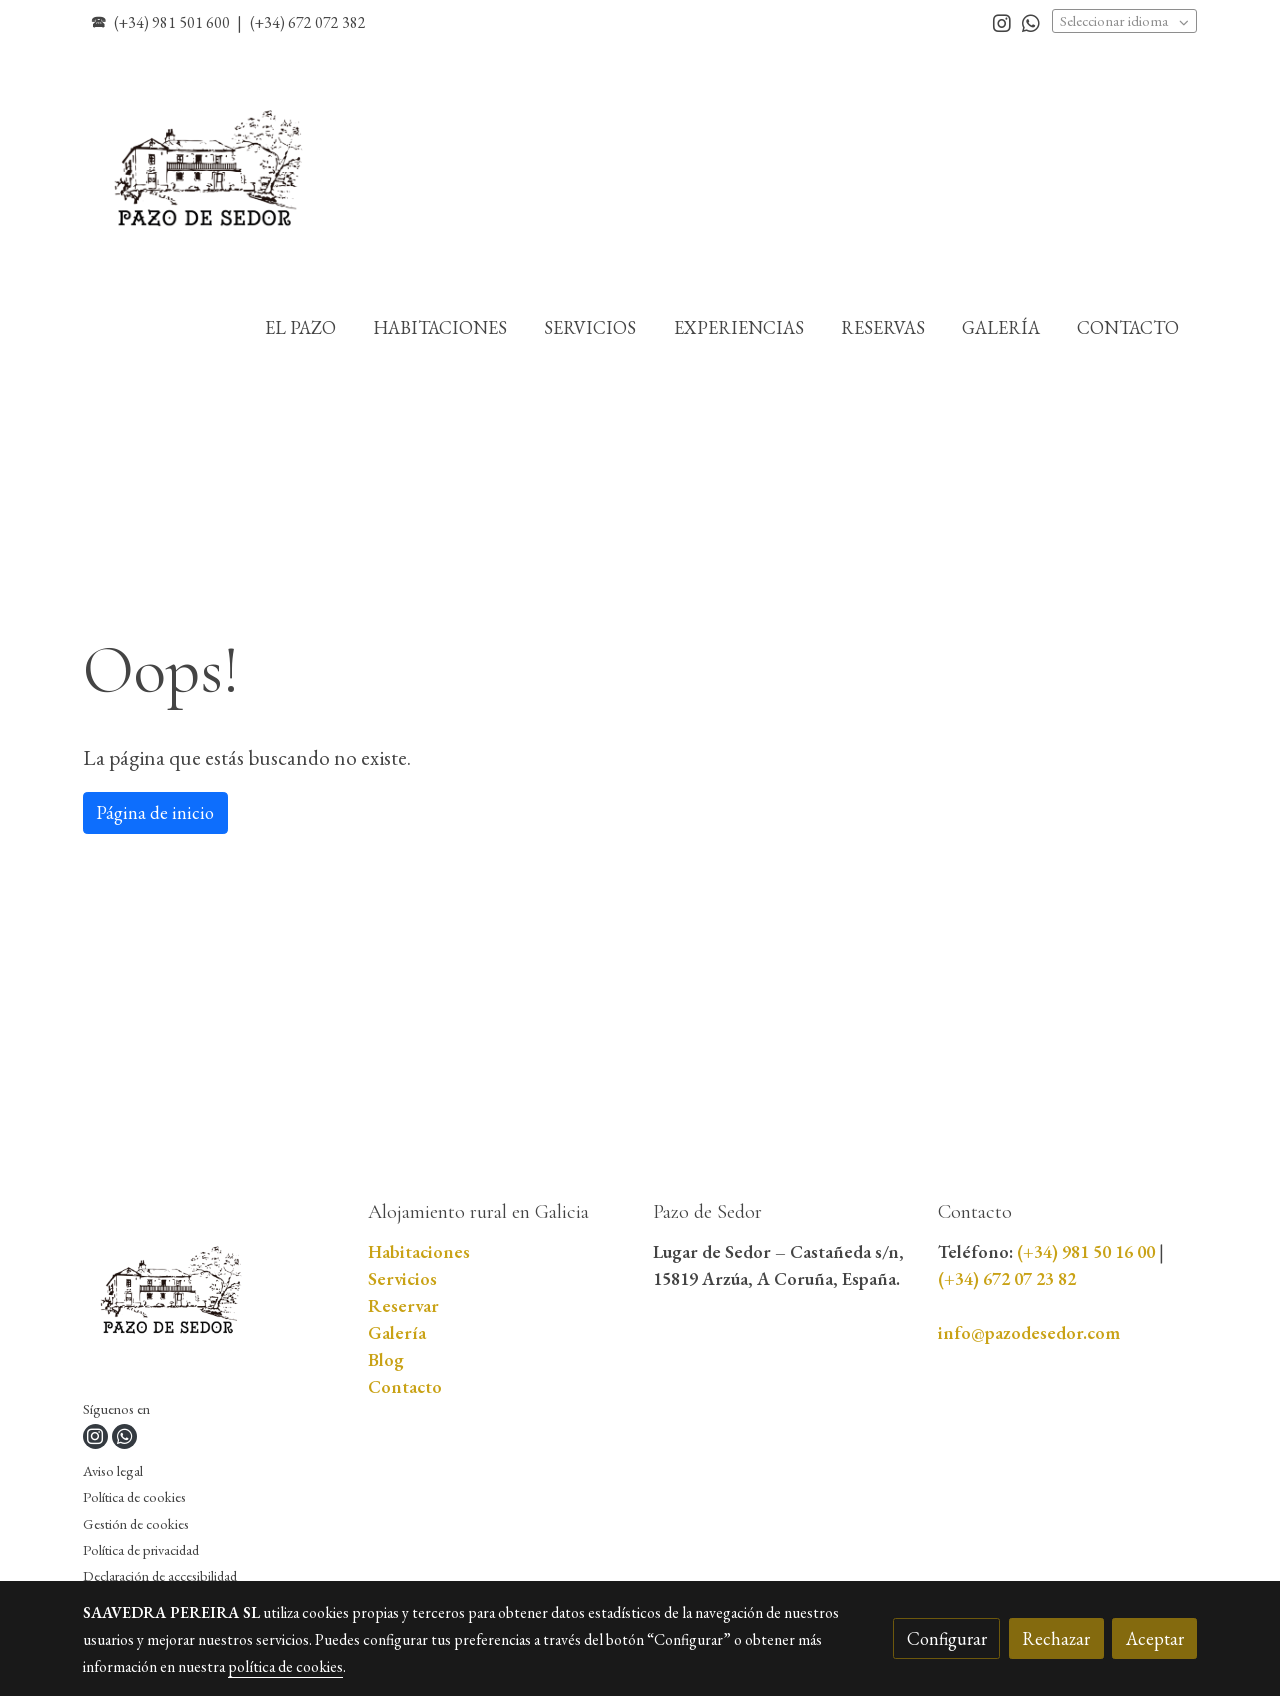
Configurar (947, 1638)
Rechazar (1056, 1638)
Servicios (402, 1278)
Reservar (403, 1305)
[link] (211, 171)
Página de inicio (155, 812)
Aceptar (1155, 1638)
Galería (397, 1332)
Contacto (405, 1386)
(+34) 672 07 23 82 (1007, 1278)
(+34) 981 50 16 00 (1086, 1251)
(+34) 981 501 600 (172, 22)
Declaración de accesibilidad (160, 1575)
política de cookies (285, 1666)
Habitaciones (419, 1251)
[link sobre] (213, 1297)
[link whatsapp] (1031, 22)
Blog (386, 1359)
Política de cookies (134, 1496)
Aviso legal (113, 1470)
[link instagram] (1002, 22)
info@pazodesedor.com (1029, 1332)
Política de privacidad (141, 1549)
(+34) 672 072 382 (308, 22)
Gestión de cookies (136, 1523)
